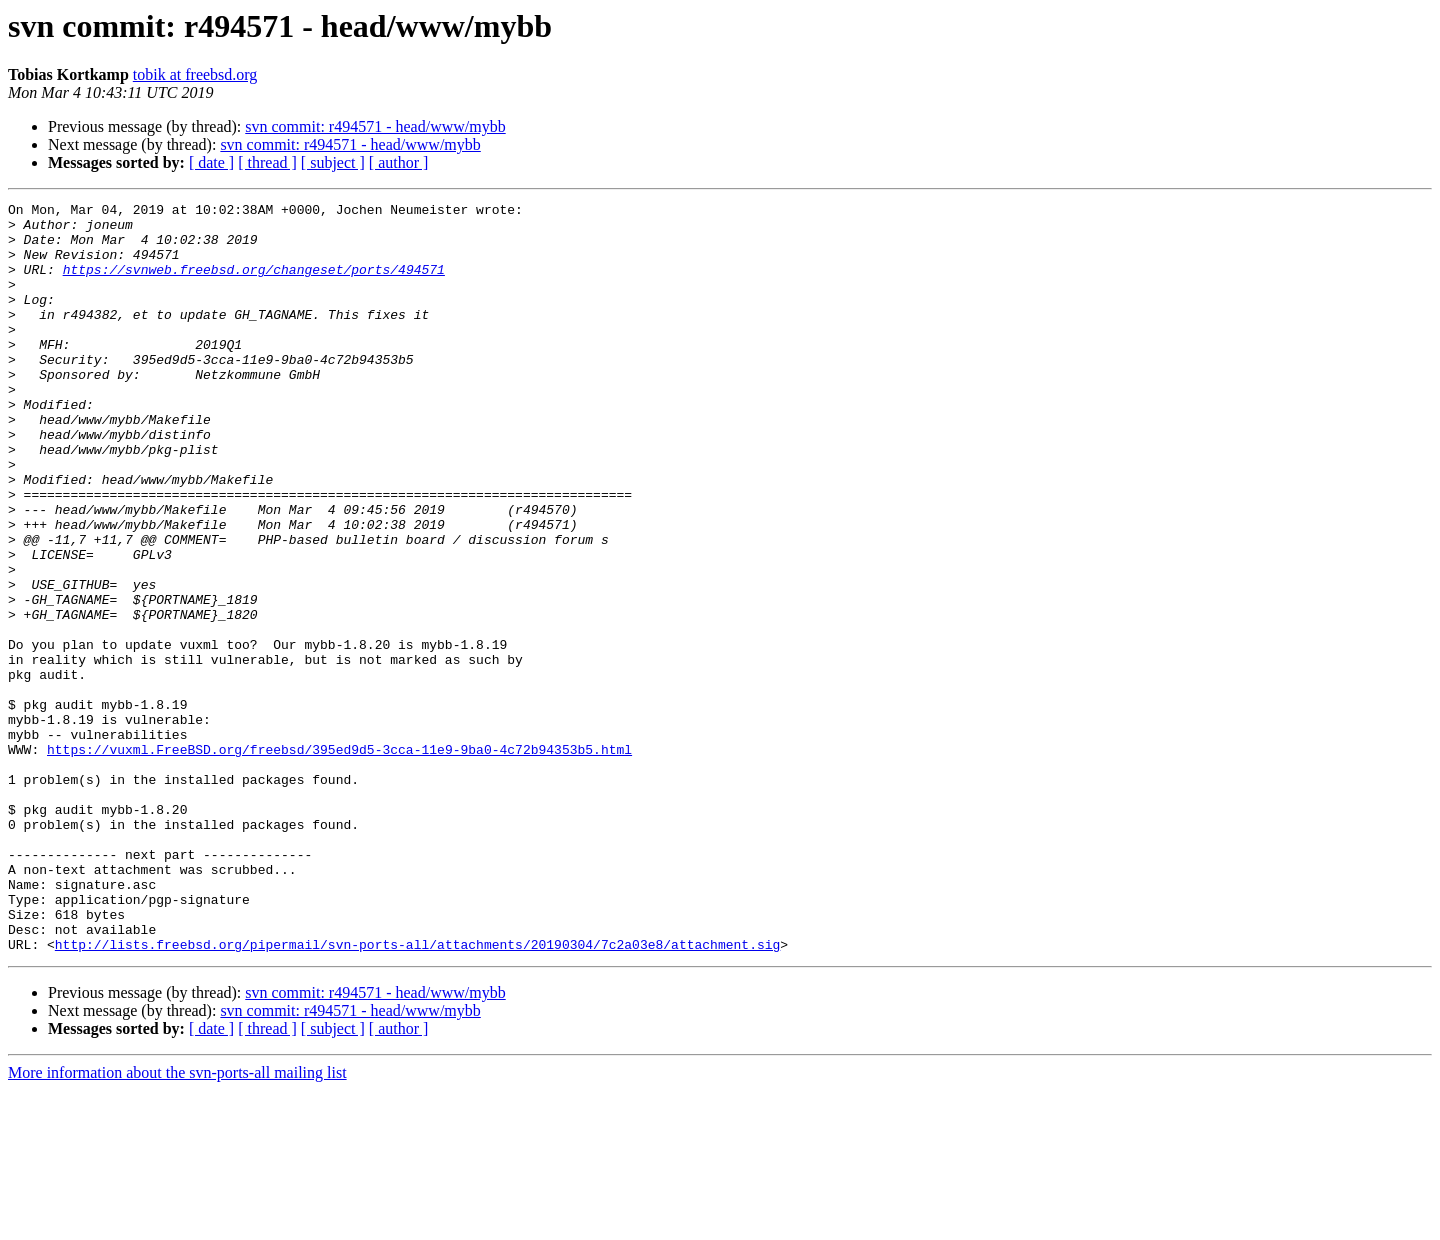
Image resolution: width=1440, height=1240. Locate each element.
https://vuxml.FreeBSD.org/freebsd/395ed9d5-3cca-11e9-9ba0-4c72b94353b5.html (339, 860)
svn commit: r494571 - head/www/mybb (375, 126)
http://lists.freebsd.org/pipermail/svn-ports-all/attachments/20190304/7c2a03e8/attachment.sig (417, 1094)
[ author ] (399, 162)
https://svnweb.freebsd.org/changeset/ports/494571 (254, 284)
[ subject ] (333, 162)
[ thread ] (267, 162)
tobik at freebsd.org (195, 74)
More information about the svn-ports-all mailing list (177, 1222)
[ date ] (211, 162)
